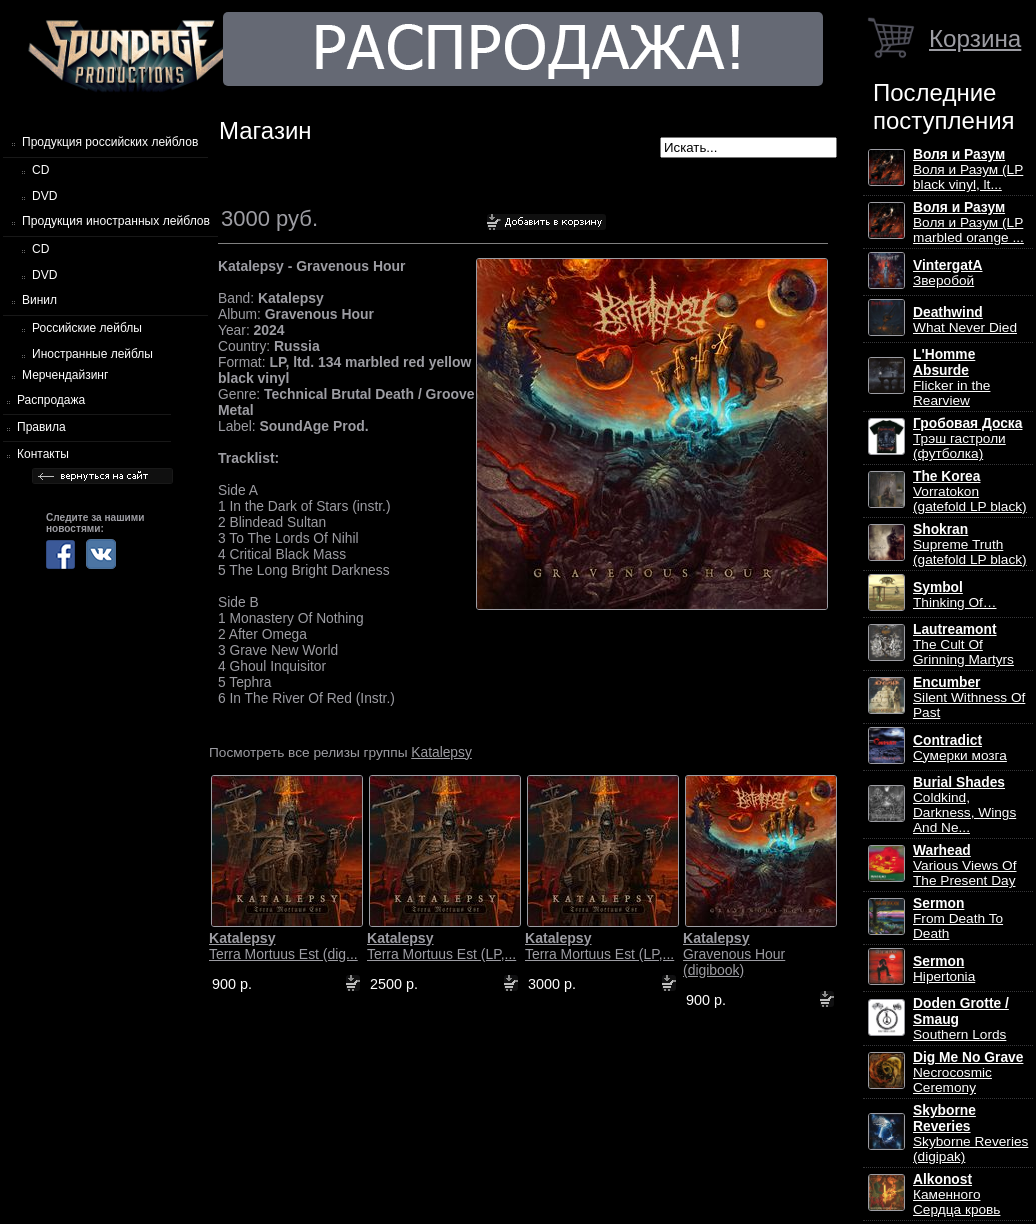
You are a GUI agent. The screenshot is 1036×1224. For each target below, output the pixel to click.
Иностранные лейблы (92, 354)
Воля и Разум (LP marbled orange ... (968, 222)
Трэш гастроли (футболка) (967, 438)
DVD (44, 196)
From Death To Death (958, 918)
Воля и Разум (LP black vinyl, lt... (968, 169)
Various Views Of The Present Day (964, 865)
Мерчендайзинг (65, 375)
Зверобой (948, 273)
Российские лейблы (87, 328)
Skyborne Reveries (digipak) (970, 1133)
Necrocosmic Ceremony (968, 1072)
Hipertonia (944, 969)
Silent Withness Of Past (969, 697)
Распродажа (51, 400)
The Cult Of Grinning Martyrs (963, 644)
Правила (41, 427)
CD (40, 170)
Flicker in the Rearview (951, 377)
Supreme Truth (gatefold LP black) (970, 544)
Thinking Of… (955, 595)
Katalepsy (441, 752)
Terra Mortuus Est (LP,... (441, 946)
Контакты (43, 454)
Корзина (975, 38)
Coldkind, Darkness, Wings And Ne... (964, 805)
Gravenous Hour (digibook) (734, 954)
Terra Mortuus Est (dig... (283, 946)
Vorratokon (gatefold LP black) (970, 491)
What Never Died (965, 320)
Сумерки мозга (960, 748)
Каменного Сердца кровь (956, 1194)
